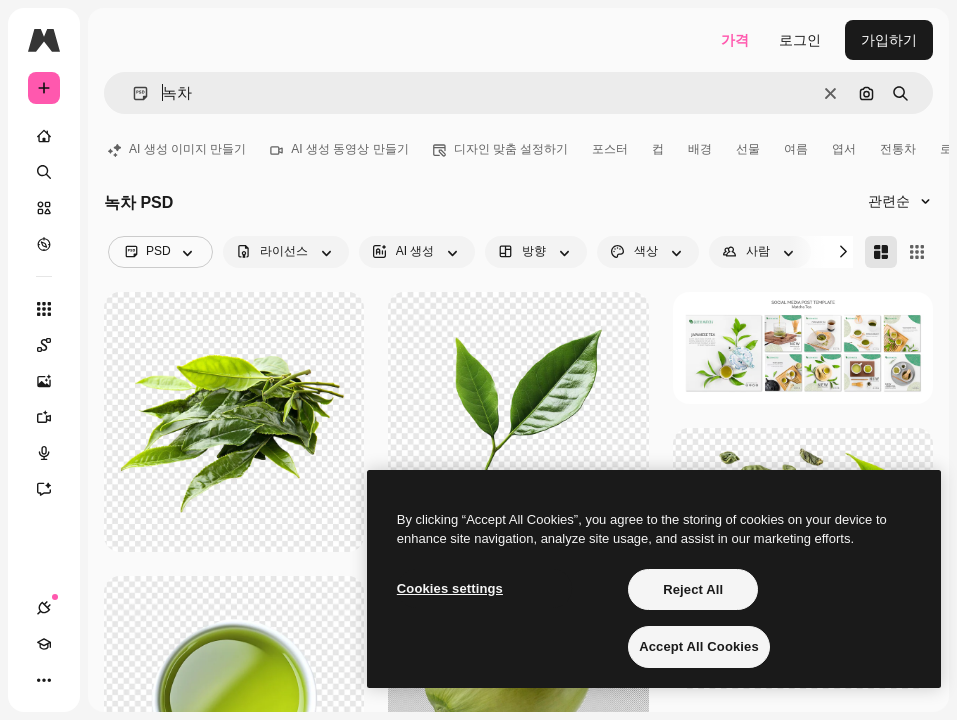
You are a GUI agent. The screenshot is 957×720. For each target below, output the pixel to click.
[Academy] (44, 644)
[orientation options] (536, 252)
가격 (735, 40)
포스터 (610, 149)
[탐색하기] (44, 244)
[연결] (44, 608)
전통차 (898, 149)
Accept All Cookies (699, 646)
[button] (132, 93)
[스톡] (44, 208)
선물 (748, 149)
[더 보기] (44, 680)
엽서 (844, 149)
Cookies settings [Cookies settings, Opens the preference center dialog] (450, 588)
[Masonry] (881, 252)
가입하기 (889, 40)
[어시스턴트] (54, 489)
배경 (700, 149)
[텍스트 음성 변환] (54, 453)
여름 (796, 149)
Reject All (693, 589)
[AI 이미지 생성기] (54, 381)
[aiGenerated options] (417, 252)
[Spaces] (54, 345)
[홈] (44, 136)
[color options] (648, 252)
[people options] (760, 252)
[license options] (286, 252)
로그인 (800, 40)
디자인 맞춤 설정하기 (501, 149)
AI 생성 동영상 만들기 (339, 149)
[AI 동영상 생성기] (54, 417)
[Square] (917, 252)
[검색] (44, 172)
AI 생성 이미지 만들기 (177, 149)
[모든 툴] (44, 309)
